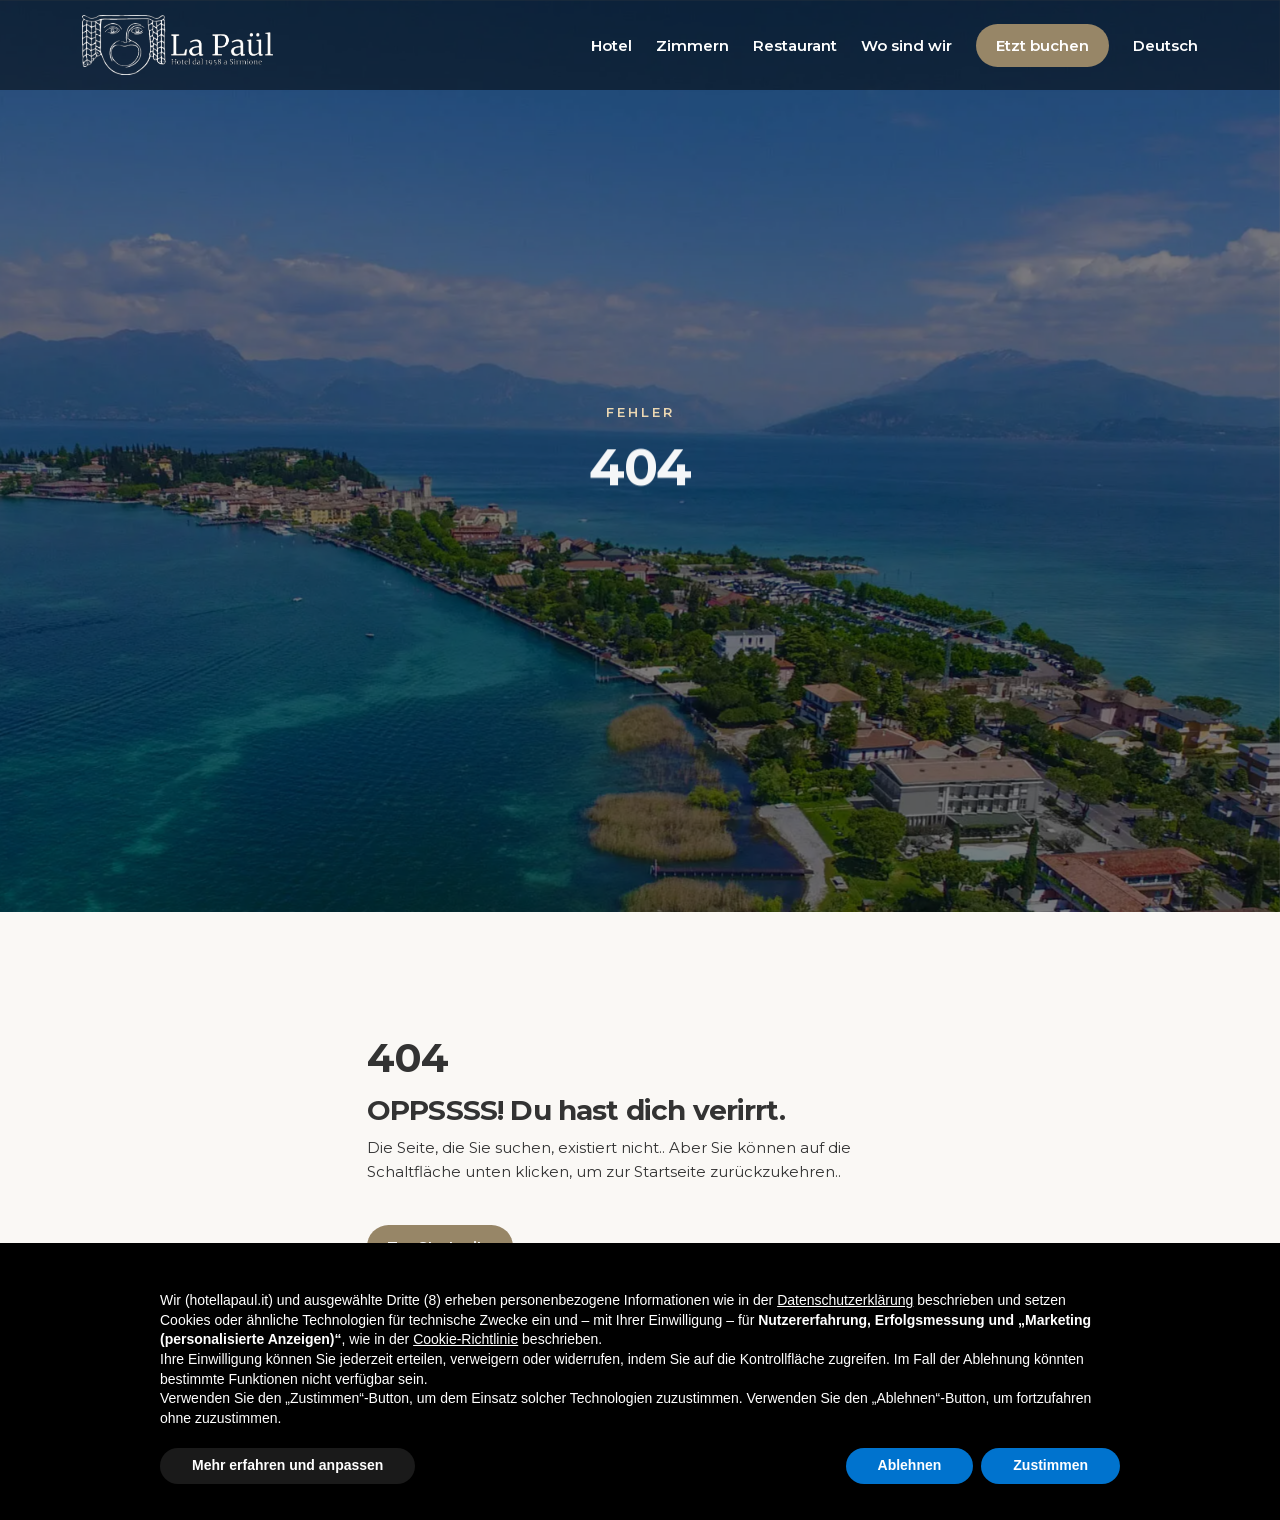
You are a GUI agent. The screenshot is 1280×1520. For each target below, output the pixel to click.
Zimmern (692, 45)
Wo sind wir (906, 45)
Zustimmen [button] (1050, 1465)
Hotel (611, 45)
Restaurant (795, 45)
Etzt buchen (1042, 45)
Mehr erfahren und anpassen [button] (287, 1465)
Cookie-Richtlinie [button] (465, 1339)
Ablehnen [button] (910, 1465)
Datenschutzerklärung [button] (845, 1300)
